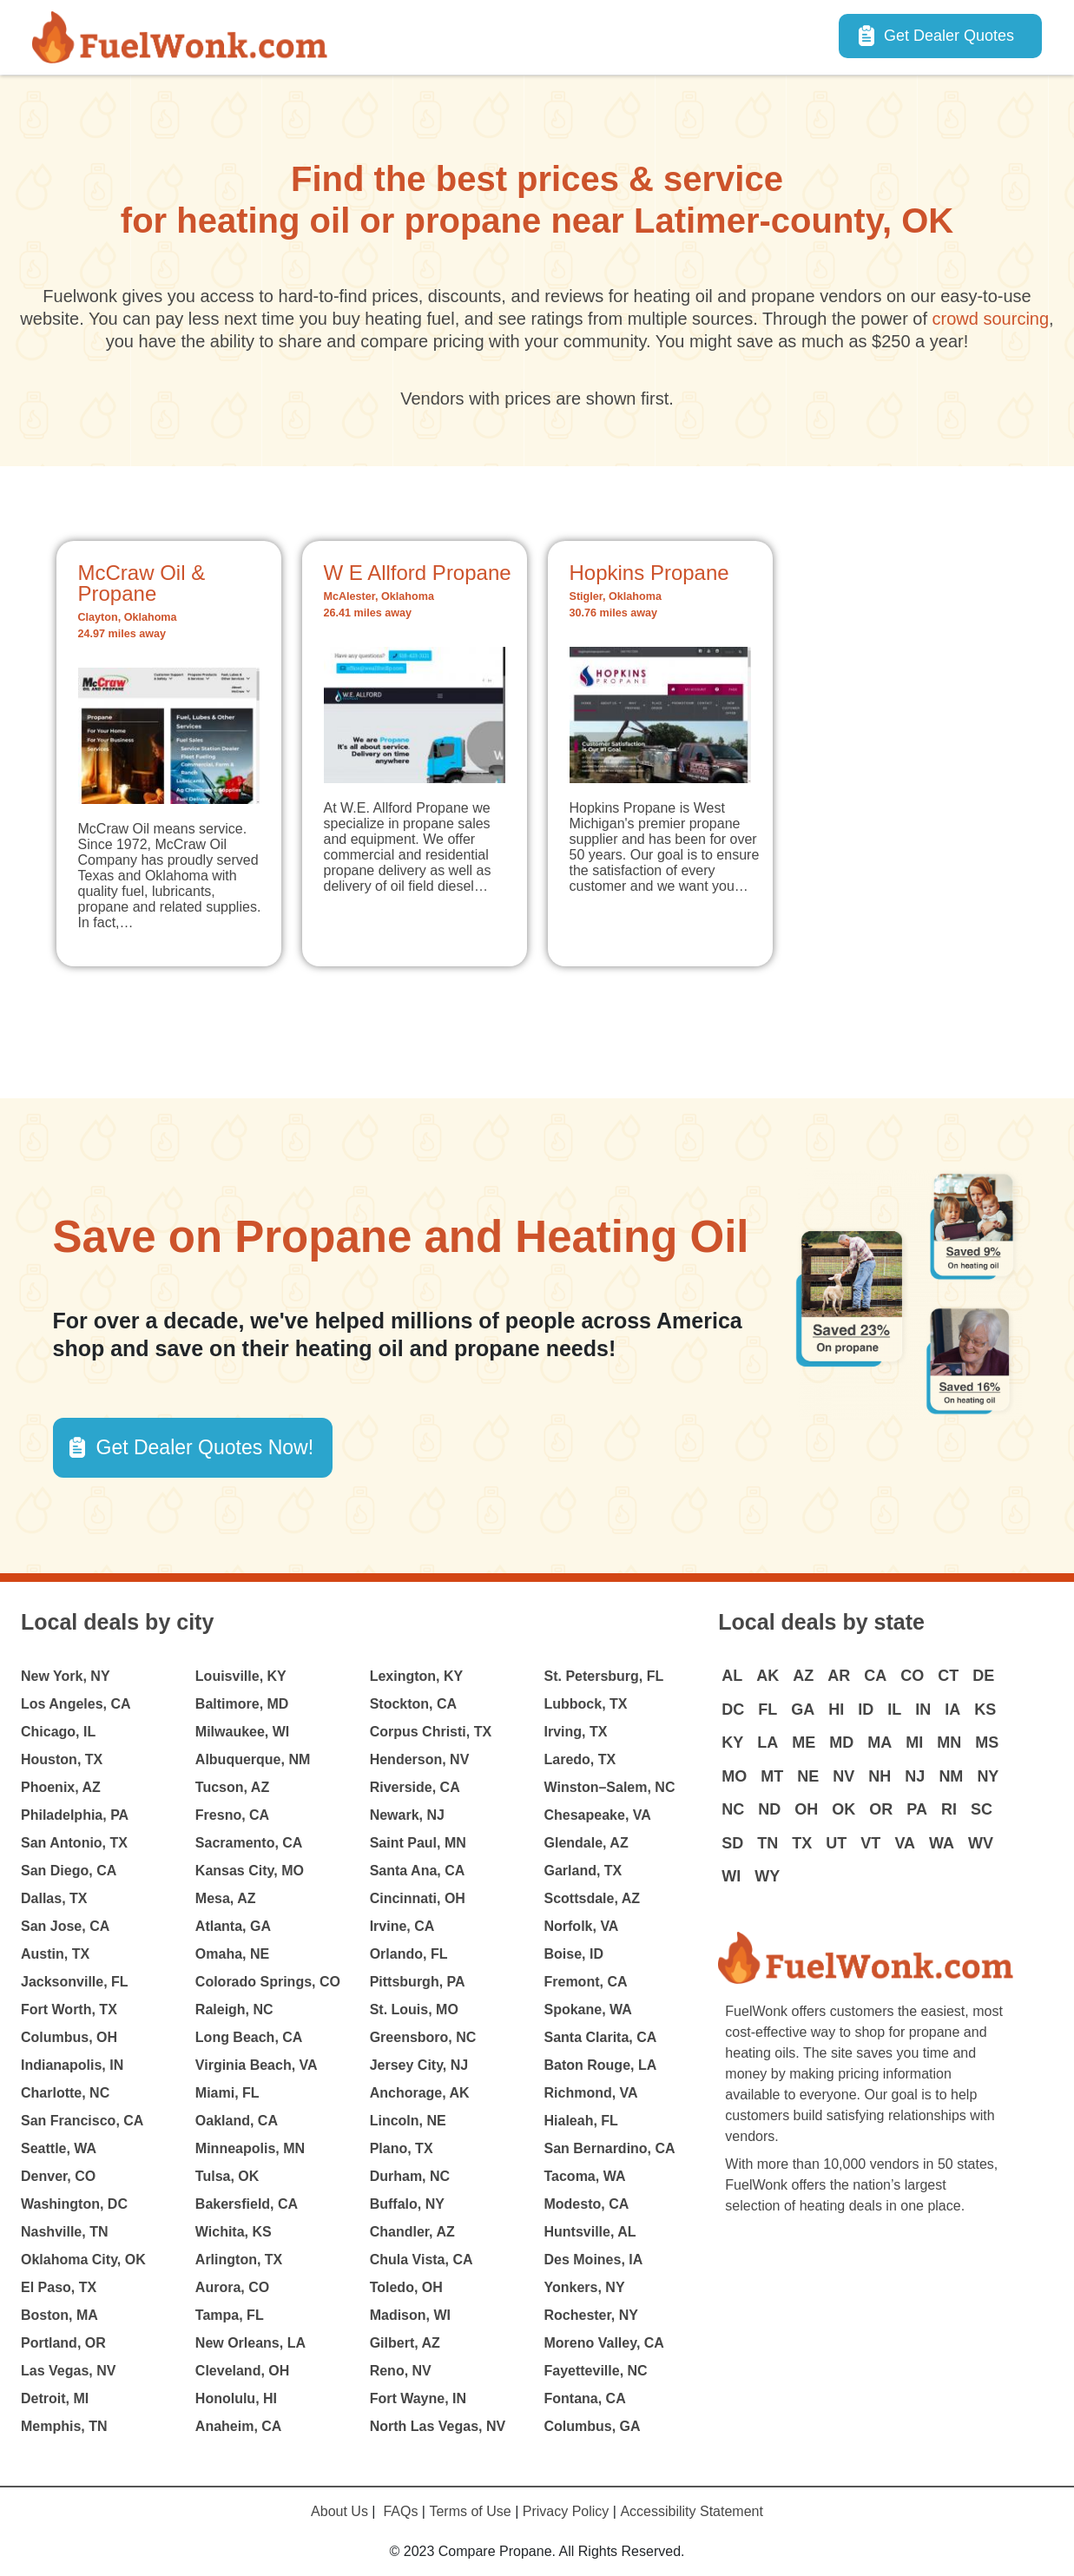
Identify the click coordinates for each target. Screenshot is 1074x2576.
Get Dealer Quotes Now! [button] (205, 1447)
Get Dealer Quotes (949, 35)
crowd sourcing (991, 318)
